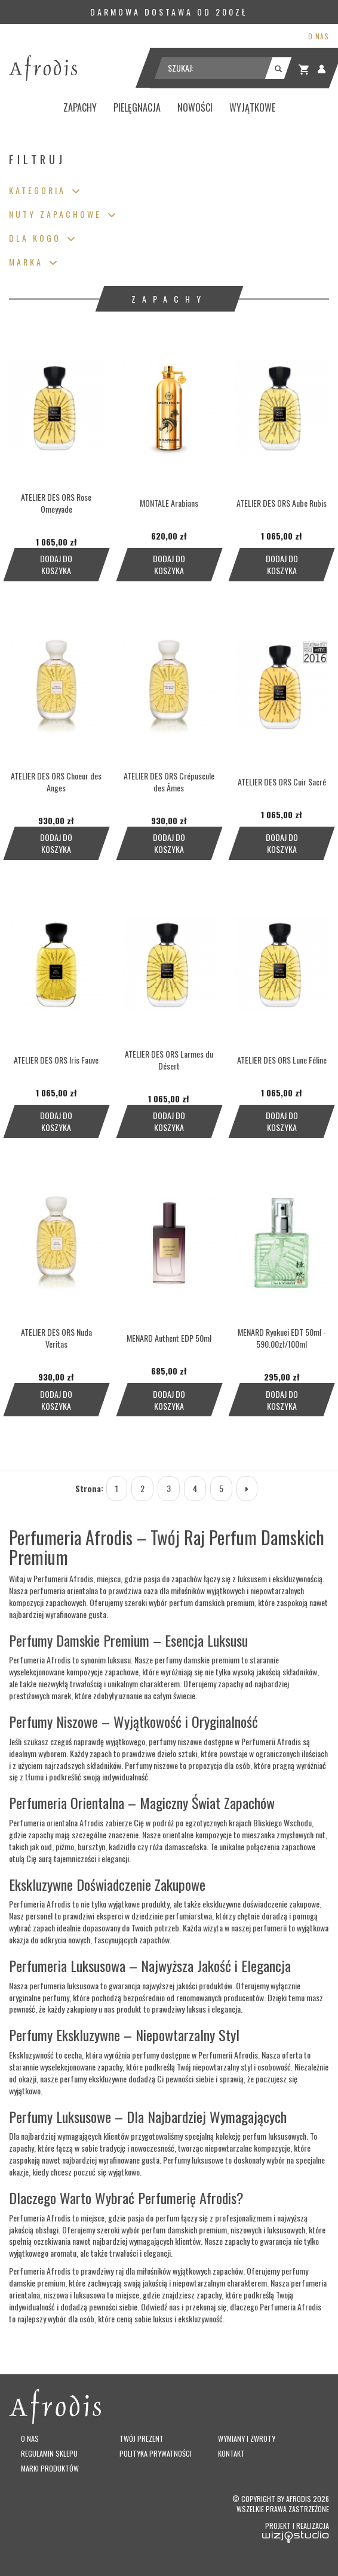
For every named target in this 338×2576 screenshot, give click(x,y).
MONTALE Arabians (169, 503)
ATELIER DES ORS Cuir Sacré (282, 781)
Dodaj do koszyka (56, 564)
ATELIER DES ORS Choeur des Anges (56, 781)
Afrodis (298, 2499)
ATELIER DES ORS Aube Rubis (281, 503)
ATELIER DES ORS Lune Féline (282, 1059)
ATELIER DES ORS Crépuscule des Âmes (169, 781)
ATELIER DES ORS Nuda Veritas (56, 1338)
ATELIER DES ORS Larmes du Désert (169, 1059)
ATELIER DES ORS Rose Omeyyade (56, 503)
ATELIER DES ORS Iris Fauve (56, 1059)
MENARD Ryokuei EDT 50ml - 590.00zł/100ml (282, 1338)
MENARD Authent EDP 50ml (169, 1338)
